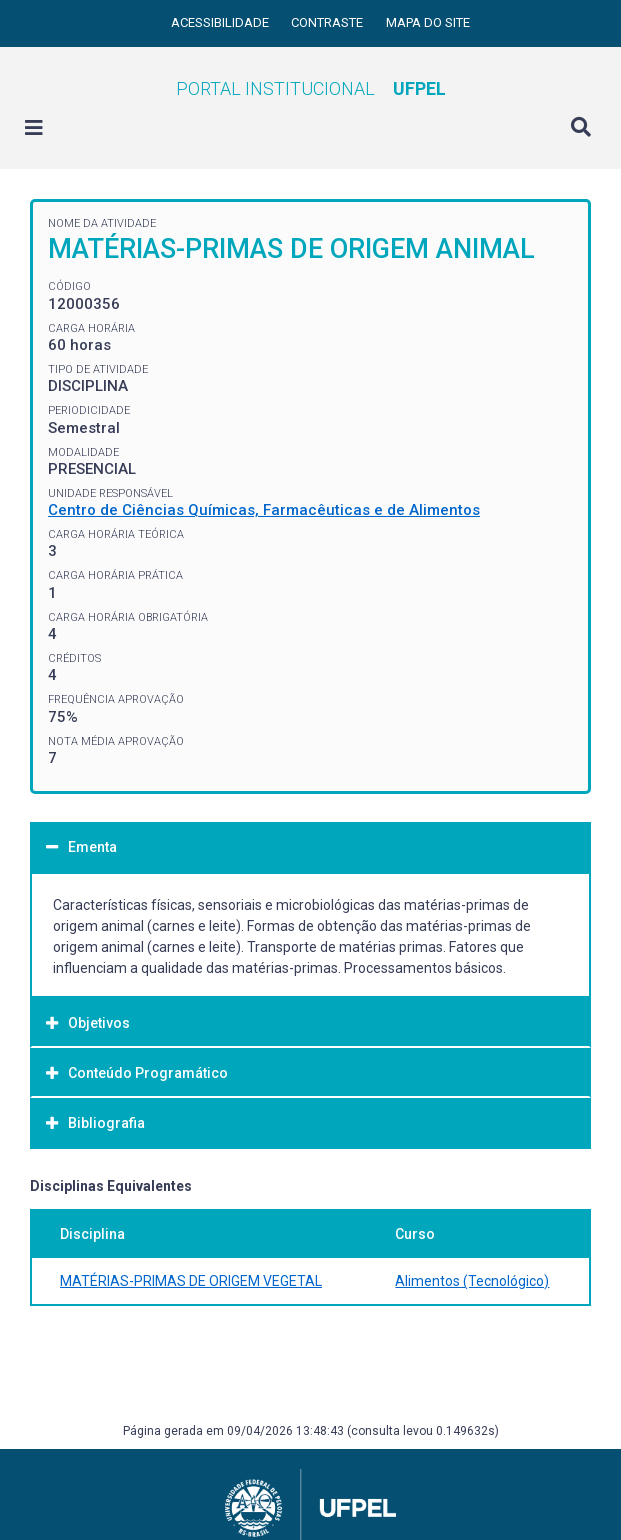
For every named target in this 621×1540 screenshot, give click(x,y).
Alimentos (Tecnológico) (472, 1281)
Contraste (328, 22)
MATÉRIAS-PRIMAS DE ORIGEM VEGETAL (191, 1281)
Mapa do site (428, 22)
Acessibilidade (221, 22)
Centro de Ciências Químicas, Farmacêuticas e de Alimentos (264, 510)
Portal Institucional (311, 88)
